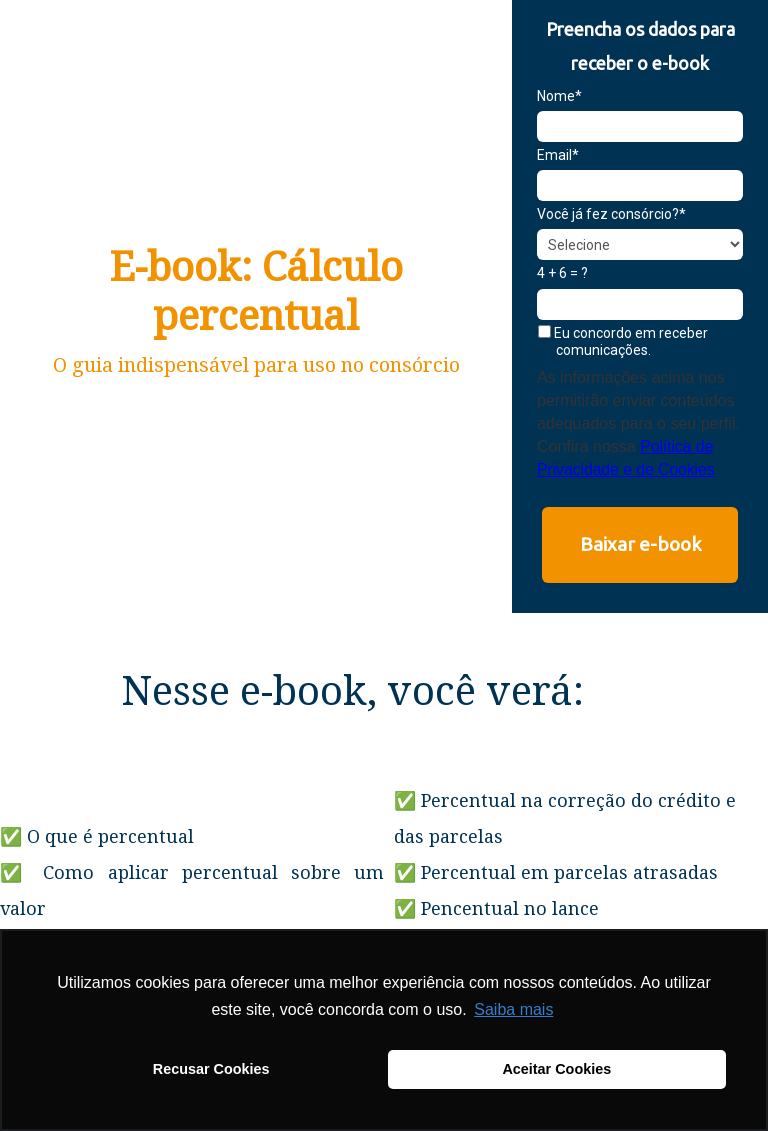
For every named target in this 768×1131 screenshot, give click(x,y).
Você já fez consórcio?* (611, 214)
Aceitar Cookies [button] (556, 1069)
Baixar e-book (640, 544)
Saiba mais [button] (513, 1009)
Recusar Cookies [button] (211, 1069)
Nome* (559, 96)
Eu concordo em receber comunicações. (623, 342)
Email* (558, 155)
